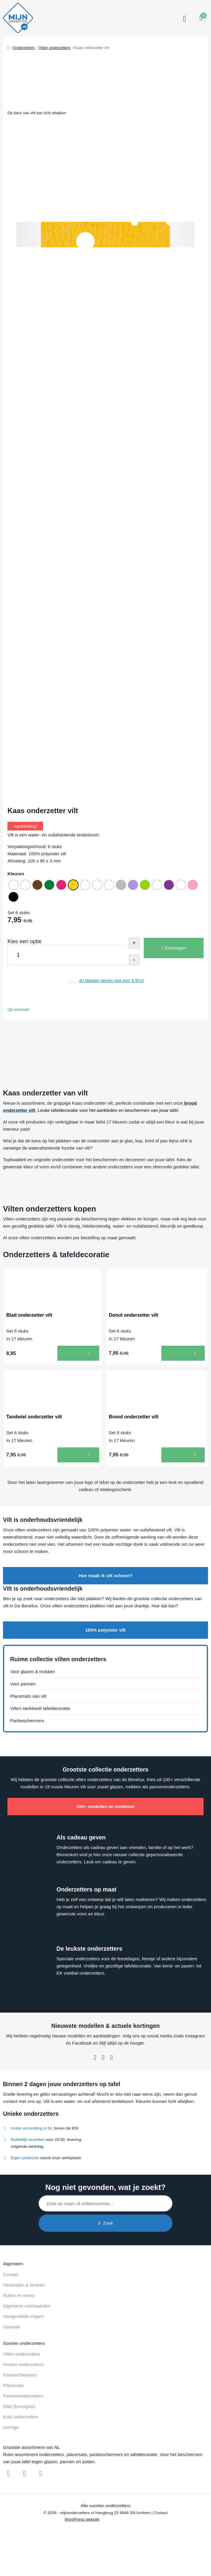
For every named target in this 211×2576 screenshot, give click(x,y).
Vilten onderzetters (21, 2353)
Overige (11, 2427)
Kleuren (15, 873)
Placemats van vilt (28, 1696)
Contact (11, 2274)
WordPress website (82, 2519)
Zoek (105, 2223)
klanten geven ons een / (111, 980)
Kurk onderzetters (20, 2416)
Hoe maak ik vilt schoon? (105, 1575)
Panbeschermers (27, 1720)
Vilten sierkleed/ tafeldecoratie (40, 1708)
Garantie (11, 2326)
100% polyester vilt (105, 1630)
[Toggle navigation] (183, 18)
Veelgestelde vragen (23, 2316)
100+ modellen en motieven (105, 1806)
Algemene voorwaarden (26, 2305)
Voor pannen (23, 1683)
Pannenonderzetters (23, 2395)
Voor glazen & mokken (32, 1671)
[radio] (13, 885)
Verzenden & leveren (24, 2284)
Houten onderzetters (23, 2364)
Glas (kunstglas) (19, 2406)
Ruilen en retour (19, 2295)
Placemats (13, 2385)
